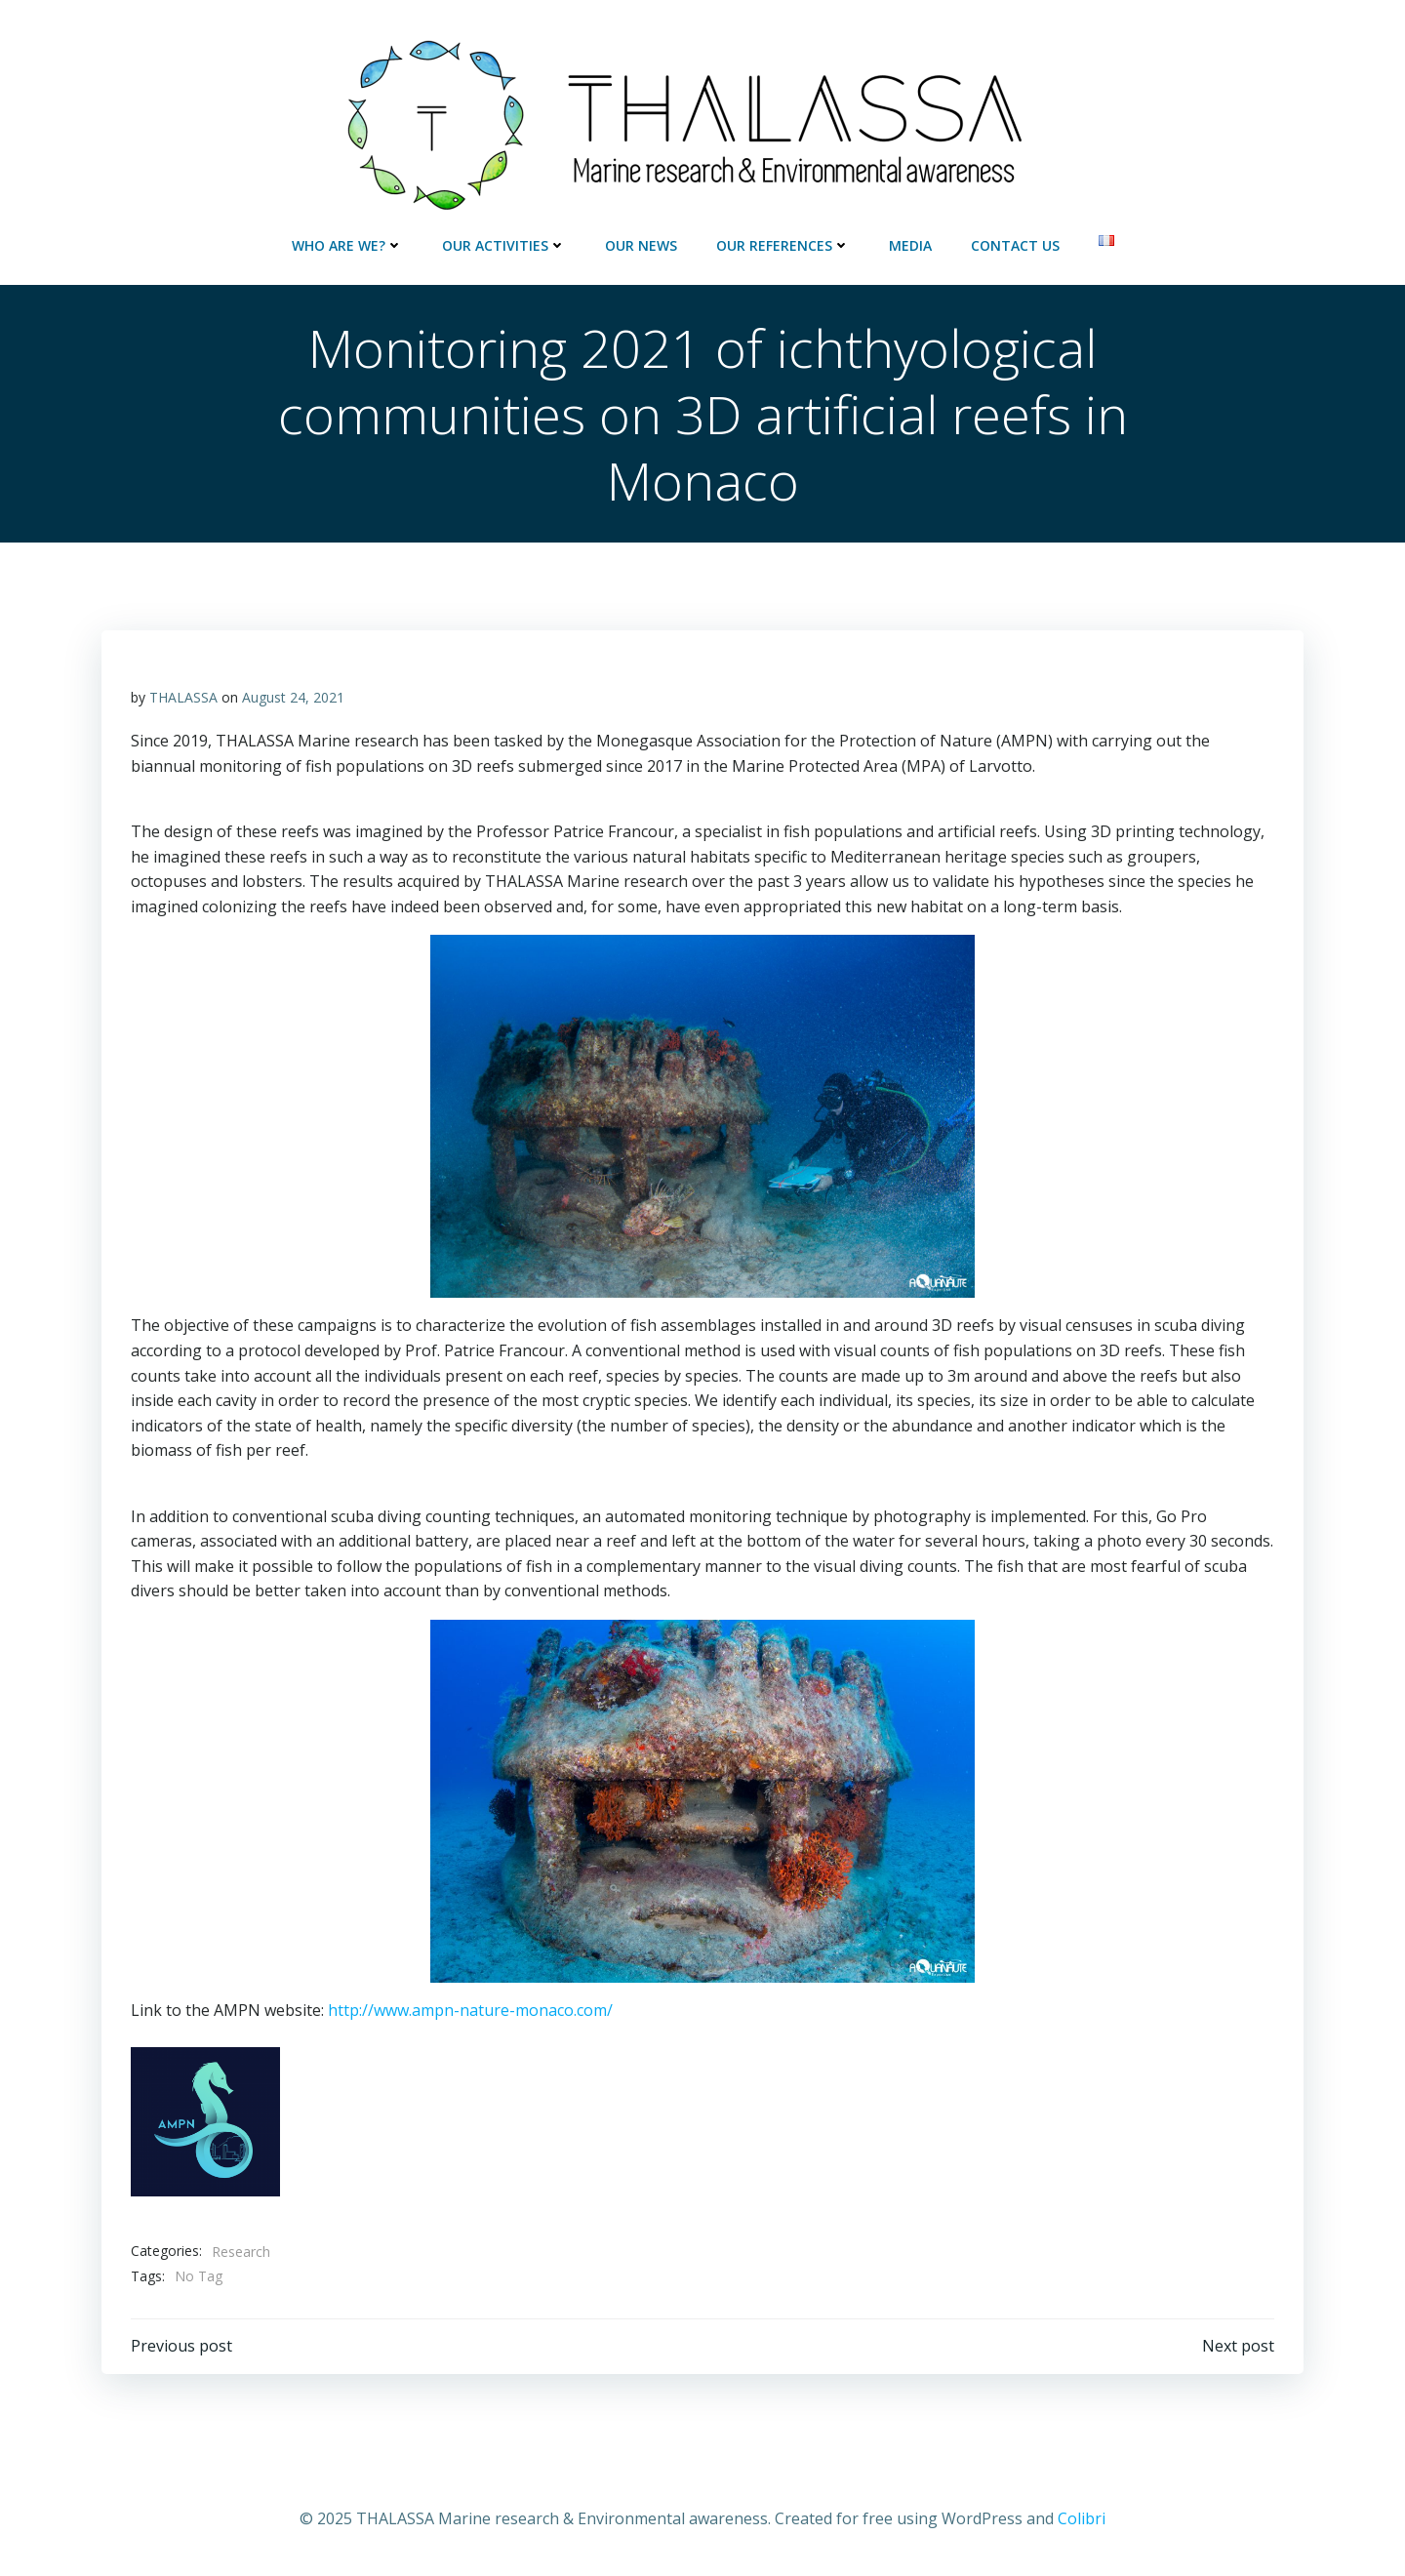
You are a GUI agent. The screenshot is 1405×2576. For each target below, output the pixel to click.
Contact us (1015, 245)
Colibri (1081, 2518)
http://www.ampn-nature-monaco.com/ (470, 2010)
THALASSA (183, 697)
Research (241, 2251)
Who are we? (347, 245)
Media (910, 245)
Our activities (504, 245)
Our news (641, 245)
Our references (783, 245)
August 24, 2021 (293, 697)
